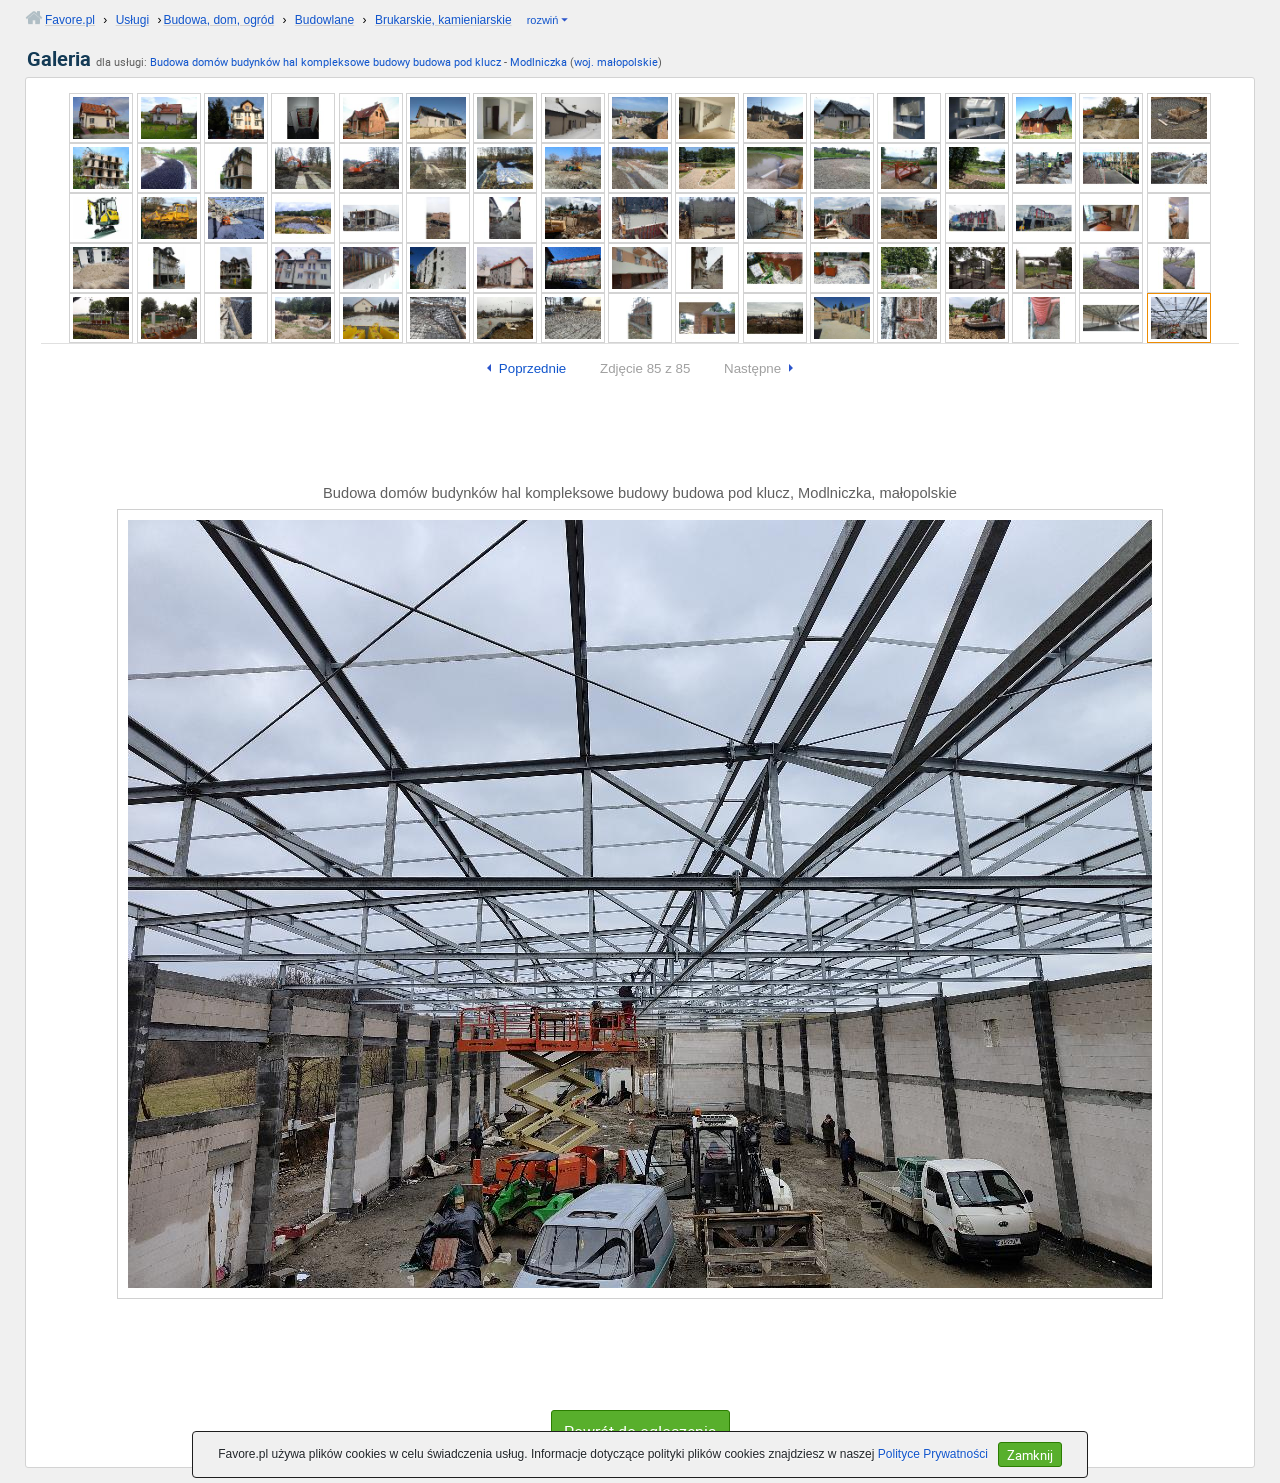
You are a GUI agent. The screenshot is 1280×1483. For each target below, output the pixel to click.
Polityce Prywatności (933, 1454)
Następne (752, 368)
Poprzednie (532, 368)
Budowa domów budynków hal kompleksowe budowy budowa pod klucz (325, 61)
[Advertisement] (640, 435)
